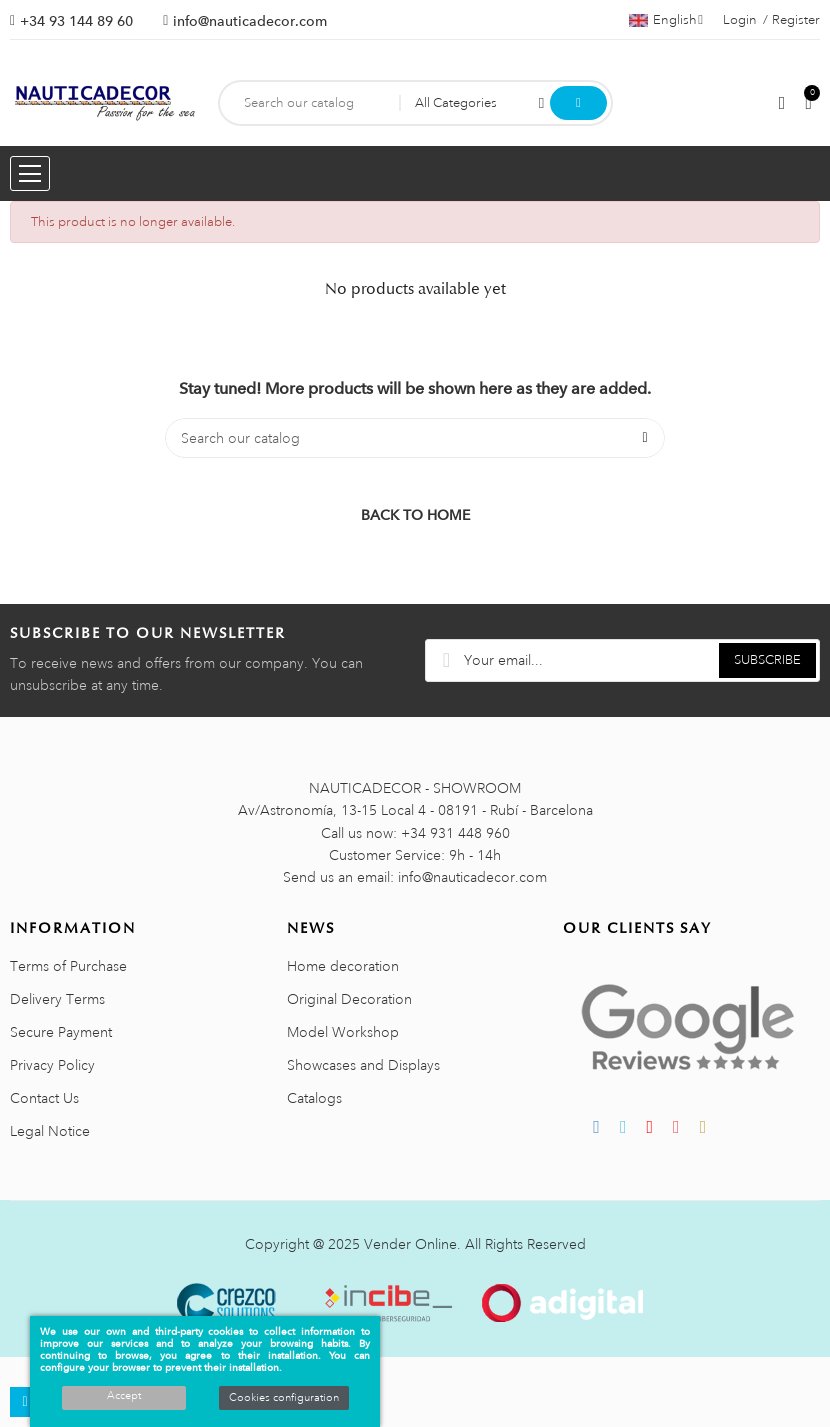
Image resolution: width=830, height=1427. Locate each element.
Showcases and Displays (363, 1065)
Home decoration (343, 966)
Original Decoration (349, 999)
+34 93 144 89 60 (76, 21)
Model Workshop (343, 1032)
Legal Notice (50, 1131)
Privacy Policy (52, 1065)
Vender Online (410, 1244)
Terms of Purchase (68, 966)
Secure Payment (61, 1032)
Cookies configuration (284, 1398)
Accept (124, 1396)
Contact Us (44, 1098)
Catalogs (314, 1098)
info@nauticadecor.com (250, 21)
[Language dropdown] (666, 20)
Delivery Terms (57, 999)
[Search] (415, 438)
